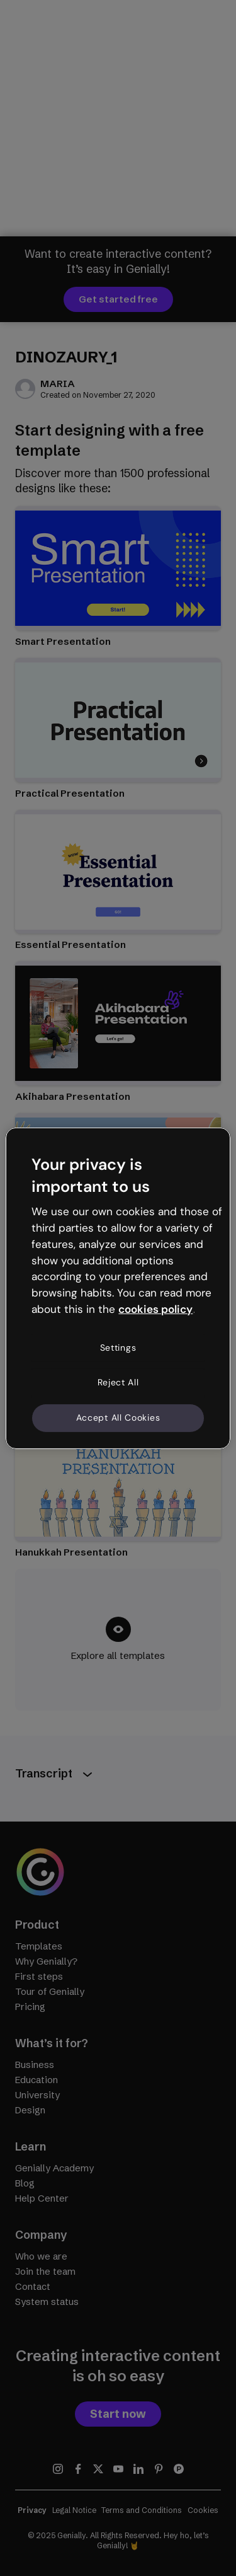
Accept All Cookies (118, 1417)
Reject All (118, 1382)
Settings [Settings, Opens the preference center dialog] (118, 1347)
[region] (118, 1287)
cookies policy (155, 1309)
